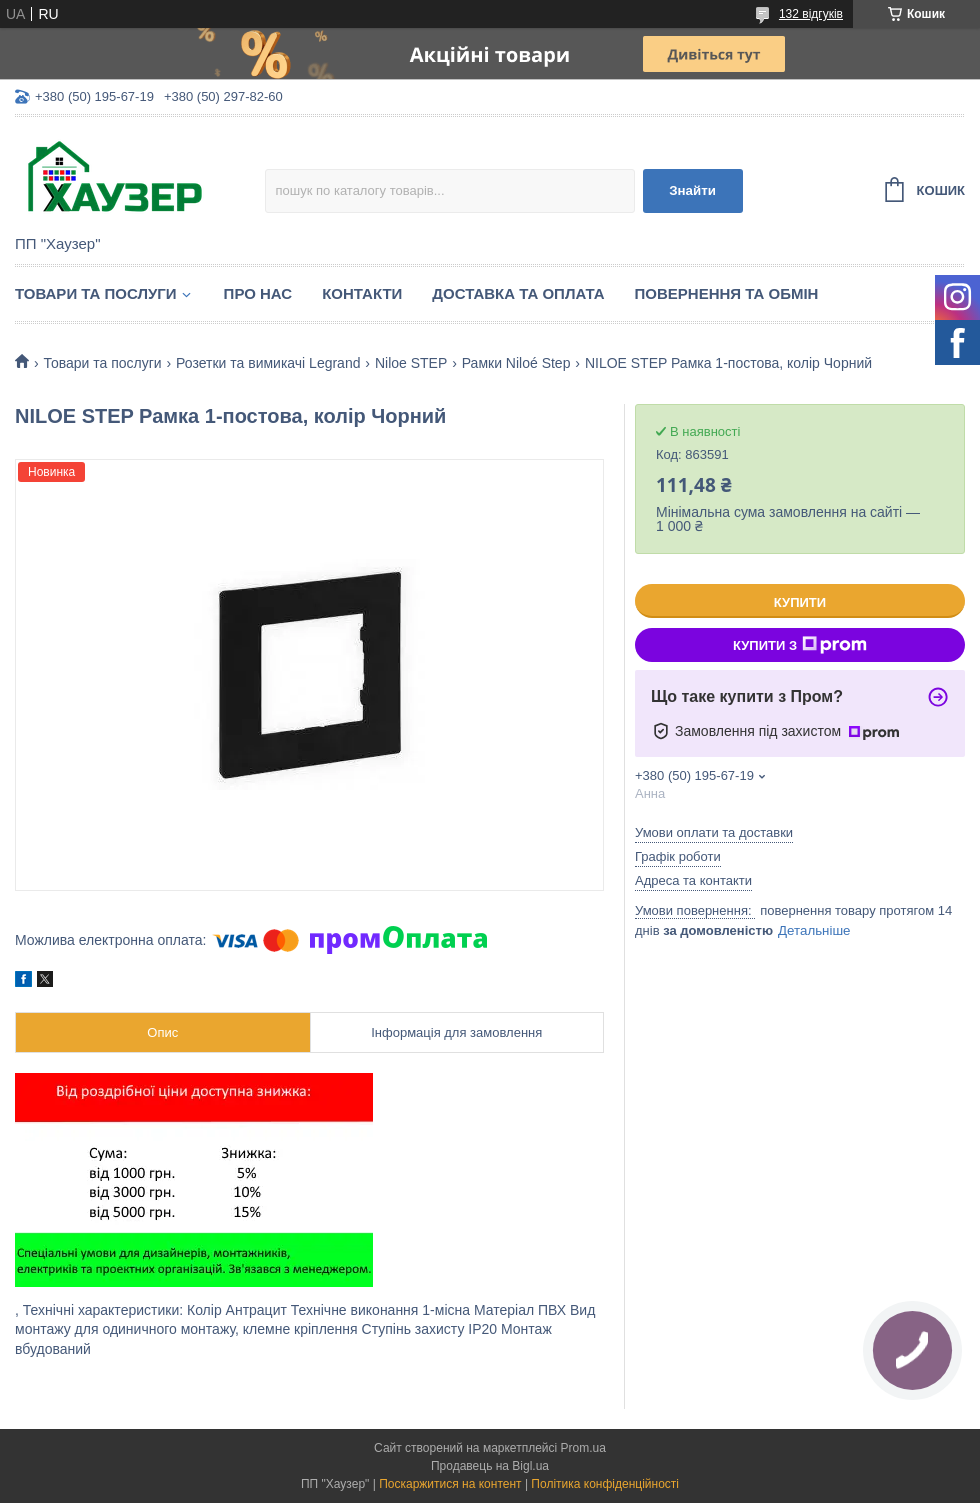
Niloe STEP (411, 363)
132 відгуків (811, 14)
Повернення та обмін (727, 293)
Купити (800, 602)
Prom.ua (583, 1448)
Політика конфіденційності (605, 1484)
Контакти (362, 293)
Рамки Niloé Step (516, 363)
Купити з (800, 645)
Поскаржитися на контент (450, 1484)
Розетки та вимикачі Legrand (268, 363)
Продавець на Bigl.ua (490, 1466)
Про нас (258, 293)
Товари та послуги (96, 293)
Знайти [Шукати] (692, 190)
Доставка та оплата (518, 293)
